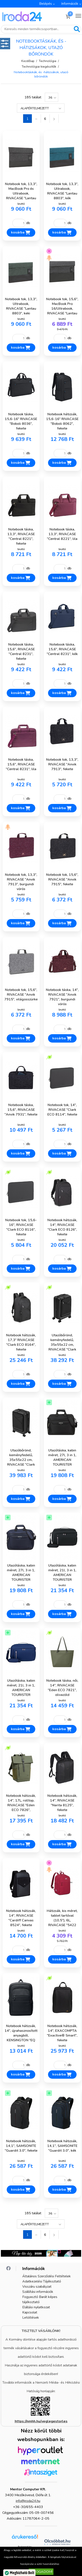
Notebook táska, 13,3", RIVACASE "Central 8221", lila (62, 534)
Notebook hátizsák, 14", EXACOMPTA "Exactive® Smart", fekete (62, 2033)
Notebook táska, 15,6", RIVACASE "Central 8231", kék (62, 649)
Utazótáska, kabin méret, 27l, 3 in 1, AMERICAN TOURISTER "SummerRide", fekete (62, 1457)
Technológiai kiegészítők (39, 66)
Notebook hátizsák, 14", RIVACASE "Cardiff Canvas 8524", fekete (21, 1917)
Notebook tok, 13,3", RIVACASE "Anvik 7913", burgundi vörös (21, 881)
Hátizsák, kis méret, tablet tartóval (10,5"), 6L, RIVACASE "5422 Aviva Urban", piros (62, 1917)
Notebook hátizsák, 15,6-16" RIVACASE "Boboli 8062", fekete (62, 421)
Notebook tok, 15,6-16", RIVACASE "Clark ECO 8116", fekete (21, 1227)
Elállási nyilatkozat (36, 2307)
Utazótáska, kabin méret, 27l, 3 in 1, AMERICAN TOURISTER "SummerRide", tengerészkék (21, 1572)
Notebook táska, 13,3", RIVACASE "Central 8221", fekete (21, 536)
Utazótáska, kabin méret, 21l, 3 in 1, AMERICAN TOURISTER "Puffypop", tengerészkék (21, 1687)
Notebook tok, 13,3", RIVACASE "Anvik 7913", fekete (62, 764)
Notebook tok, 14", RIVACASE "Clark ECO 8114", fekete (62, 1110)
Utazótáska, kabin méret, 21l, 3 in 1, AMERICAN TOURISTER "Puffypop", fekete (62, 1572)
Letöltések (30, 2317)
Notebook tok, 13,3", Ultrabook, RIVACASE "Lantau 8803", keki (21, 306)
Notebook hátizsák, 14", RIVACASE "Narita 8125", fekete (62, 1802)
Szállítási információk (37, 2291)
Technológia (47, 61)
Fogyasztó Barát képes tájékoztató (39, 2299)
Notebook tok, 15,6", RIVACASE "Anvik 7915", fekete (62, 879)
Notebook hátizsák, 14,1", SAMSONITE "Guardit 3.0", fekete (21, 2146)
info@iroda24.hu (28, 2501)
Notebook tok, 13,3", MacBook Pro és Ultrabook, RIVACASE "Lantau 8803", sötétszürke (21, 191)
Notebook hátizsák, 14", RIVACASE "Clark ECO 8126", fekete (62, 1227)
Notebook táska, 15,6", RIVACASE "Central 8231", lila (21, 764)
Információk (69, 3)
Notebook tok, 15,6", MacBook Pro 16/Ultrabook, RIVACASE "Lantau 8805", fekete (62, 306)
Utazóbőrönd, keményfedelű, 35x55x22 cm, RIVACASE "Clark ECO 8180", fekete (62, 1342)
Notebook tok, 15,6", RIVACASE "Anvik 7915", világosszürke (21, 994)
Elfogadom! (41, 2571)
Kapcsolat (29, 2312)
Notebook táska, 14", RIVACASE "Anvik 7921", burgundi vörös (62, 996)
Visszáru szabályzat (36, 2286)
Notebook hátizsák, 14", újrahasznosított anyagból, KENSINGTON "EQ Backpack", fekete (21, 2033)
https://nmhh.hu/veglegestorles (41, 2421)
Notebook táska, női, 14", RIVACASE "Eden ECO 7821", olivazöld (62, 1687)
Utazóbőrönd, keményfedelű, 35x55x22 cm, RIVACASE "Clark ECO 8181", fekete (21, 1457)
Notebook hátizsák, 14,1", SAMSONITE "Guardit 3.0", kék (62, 2146)
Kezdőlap (27, 61)
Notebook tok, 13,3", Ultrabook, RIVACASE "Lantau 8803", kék (62, 191)
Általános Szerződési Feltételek (46, 2276)
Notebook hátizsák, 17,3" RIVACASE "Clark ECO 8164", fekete (21, 1342)
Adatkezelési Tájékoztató (41, 2281)
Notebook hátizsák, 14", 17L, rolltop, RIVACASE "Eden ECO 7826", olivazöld (21, 1802)
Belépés (45, 3)
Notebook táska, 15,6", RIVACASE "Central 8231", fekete (21, 651)
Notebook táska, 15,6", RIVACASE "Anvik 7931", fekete (21, 1110)
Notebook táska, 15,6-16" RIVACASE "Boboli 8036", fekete (21, 421)
